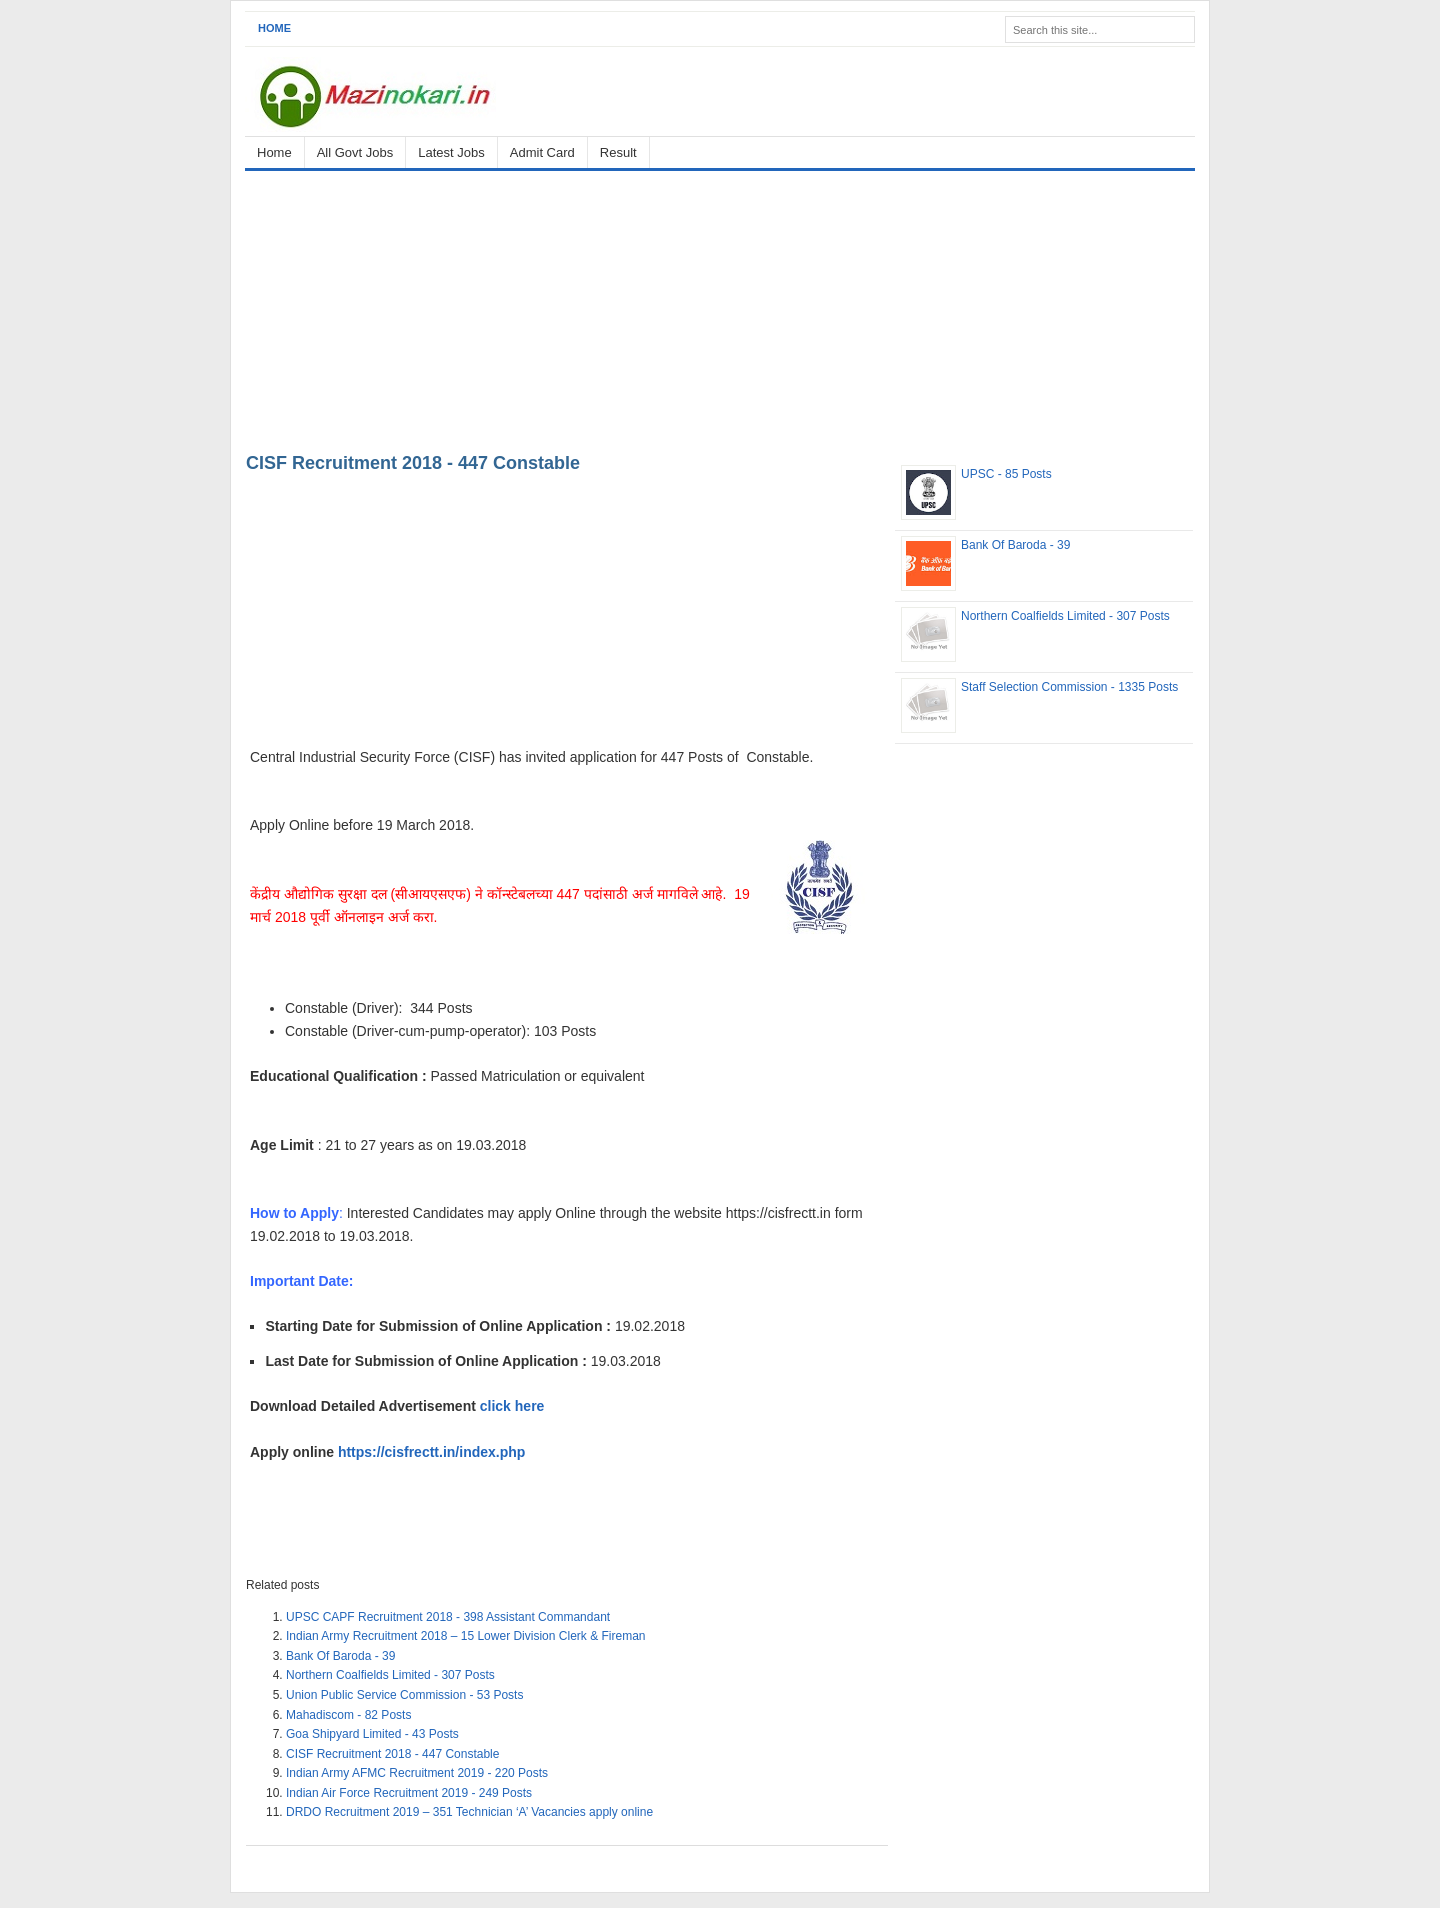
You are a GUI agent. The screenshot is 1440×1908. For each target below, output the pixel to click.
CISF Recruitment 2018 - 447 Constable (413, 463)
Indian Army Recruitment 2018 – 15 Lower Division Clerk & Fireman (465, 1636)
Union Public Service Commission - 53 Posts (404, 1695)
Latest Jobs (451, 152)
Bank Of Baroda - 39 (340, 1656)
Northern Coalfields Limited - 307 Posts (390, 1675)
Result (618, 152)
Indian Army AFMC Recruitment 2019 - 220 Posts (417, 1773)
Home (274, 28)
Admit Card (542, 152)
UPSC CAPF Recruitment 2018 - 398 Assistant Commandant (448, 1617)
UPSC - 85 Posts (1006, 474)
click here (514, 1406)
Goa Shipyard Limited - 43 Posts (372, 1734)
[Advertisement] (720, 308)
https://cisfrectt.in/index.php (431, 1452)
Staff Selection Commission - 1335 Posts (1069, 687)
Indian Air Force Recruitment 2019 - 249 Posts (409, 1793)
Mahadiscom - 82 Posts (348, 1715)
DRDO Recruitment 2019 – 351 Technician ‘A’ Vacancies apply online (469, 1812)
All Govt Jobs (355, 152)
